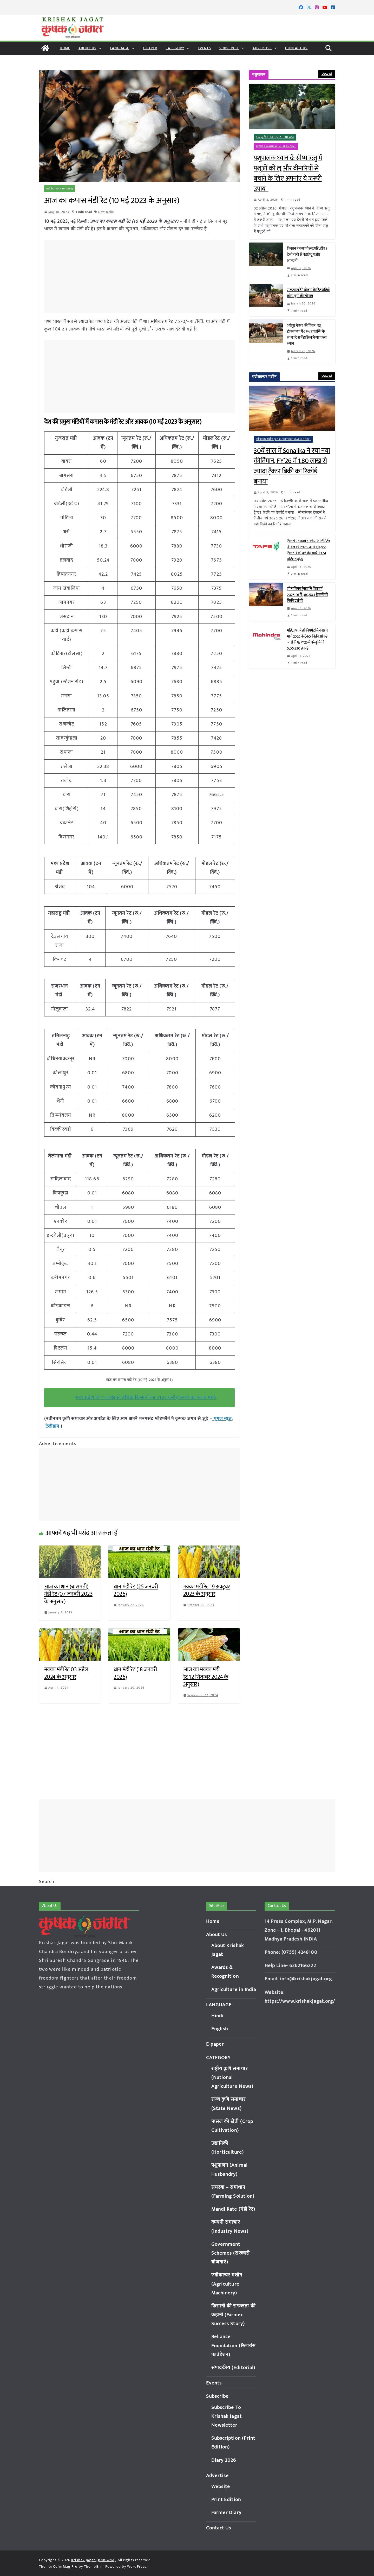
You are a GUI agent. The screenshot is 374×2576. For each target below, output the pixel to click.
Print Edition (226, 2500)
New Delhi (106, 211)
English (219, 2029)
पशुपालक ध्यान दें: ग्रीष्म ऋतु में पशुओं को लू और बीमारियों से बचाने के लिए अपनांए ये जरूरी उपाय (288, 173)
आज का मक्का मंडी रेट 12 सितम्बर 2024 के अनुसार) (205, 1677)
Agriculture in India (233, 1990)
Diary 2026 (223, 2460)
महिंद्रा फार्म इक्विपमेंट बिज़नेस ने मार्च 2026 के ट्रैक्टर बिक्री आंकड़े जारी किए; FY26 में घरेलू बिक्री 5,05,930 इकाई (307, 639)
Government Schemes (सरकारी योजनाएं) (230, 2253)
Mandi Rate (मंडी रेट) (233, 2209)
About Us (87, 48)
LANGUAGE (119, 48)
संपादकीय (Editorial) (233, 2368)
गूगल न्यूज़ (222, 1419)
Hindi (217, 2016)
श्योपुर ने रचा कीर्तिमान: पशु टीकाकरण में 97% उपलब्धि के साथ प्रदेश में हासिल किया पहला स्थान (307, 335)
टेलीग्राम (53, 1426)
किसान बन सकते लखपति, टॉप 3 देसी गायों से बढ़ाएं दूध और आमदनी (307, 255)
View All (326, 74)
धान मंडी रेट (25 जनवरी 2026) (136, 1590)
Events (204, 48)
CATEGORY (175, 48)
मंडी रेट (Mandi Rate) (59, 189)
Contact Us (296, 48)
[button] (99, 48)
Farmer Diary (226, 2513)
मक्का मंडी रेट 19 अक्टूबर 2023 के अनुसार (206, 1590)
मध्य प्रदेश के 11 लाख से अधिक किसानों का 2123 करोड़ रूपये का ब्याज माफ (146, 1398)
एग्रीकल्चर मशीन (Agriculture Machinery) (283, 439)
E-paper (150, 48)
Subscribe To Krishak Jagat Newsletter (226, 2416)
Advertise (262, 48)
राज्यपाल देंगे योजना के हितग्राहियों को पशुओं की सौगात (308, 293)
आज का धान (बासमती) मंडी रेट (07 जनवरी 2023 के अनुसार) (68, 1594)
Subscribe (229, 48)
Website (220, 2487)
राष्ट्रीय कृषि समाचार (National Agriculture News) (232, 2077)
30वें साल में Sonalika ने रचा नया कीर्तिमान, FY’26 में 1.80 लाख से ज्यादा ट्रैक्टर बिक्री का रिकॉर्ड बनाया (292, 466)
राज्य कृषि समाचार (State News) (275, 137)
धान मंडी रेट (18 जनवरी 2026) (135, 1673)
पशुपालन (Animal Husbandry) (276, 146)
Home (65, 48)
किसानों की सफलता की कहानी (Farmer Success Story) (233, 2315)
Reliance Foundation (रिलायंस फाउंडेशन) (233, 2345)
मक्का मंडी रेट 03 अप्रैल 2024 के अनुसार (66, 1673)
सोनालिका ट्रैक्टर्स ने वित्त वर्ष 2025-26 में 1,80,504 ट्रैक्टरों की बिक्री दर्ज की (307, 595)
